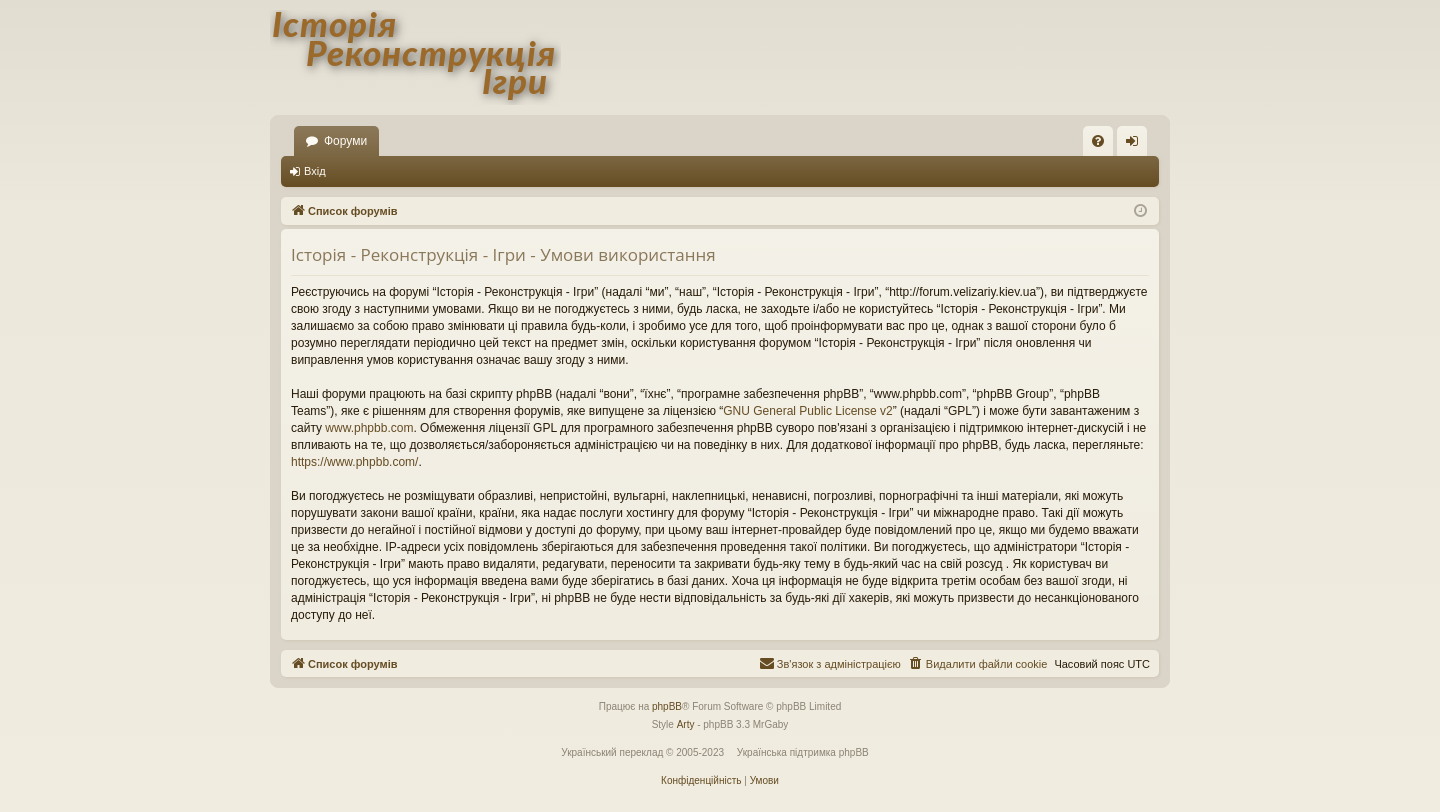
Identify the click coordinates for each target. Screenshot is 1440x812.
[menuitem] (1098, 141)
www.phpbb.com (369, 428)
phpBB (667, 706)
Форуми (345, 141)
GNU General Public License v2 (807, 411)
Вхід (315, 171)
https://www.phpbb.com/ (354, 462)
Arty (686, 724)
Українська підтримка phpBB (803, 752)
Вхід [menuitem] (1138, 145)
